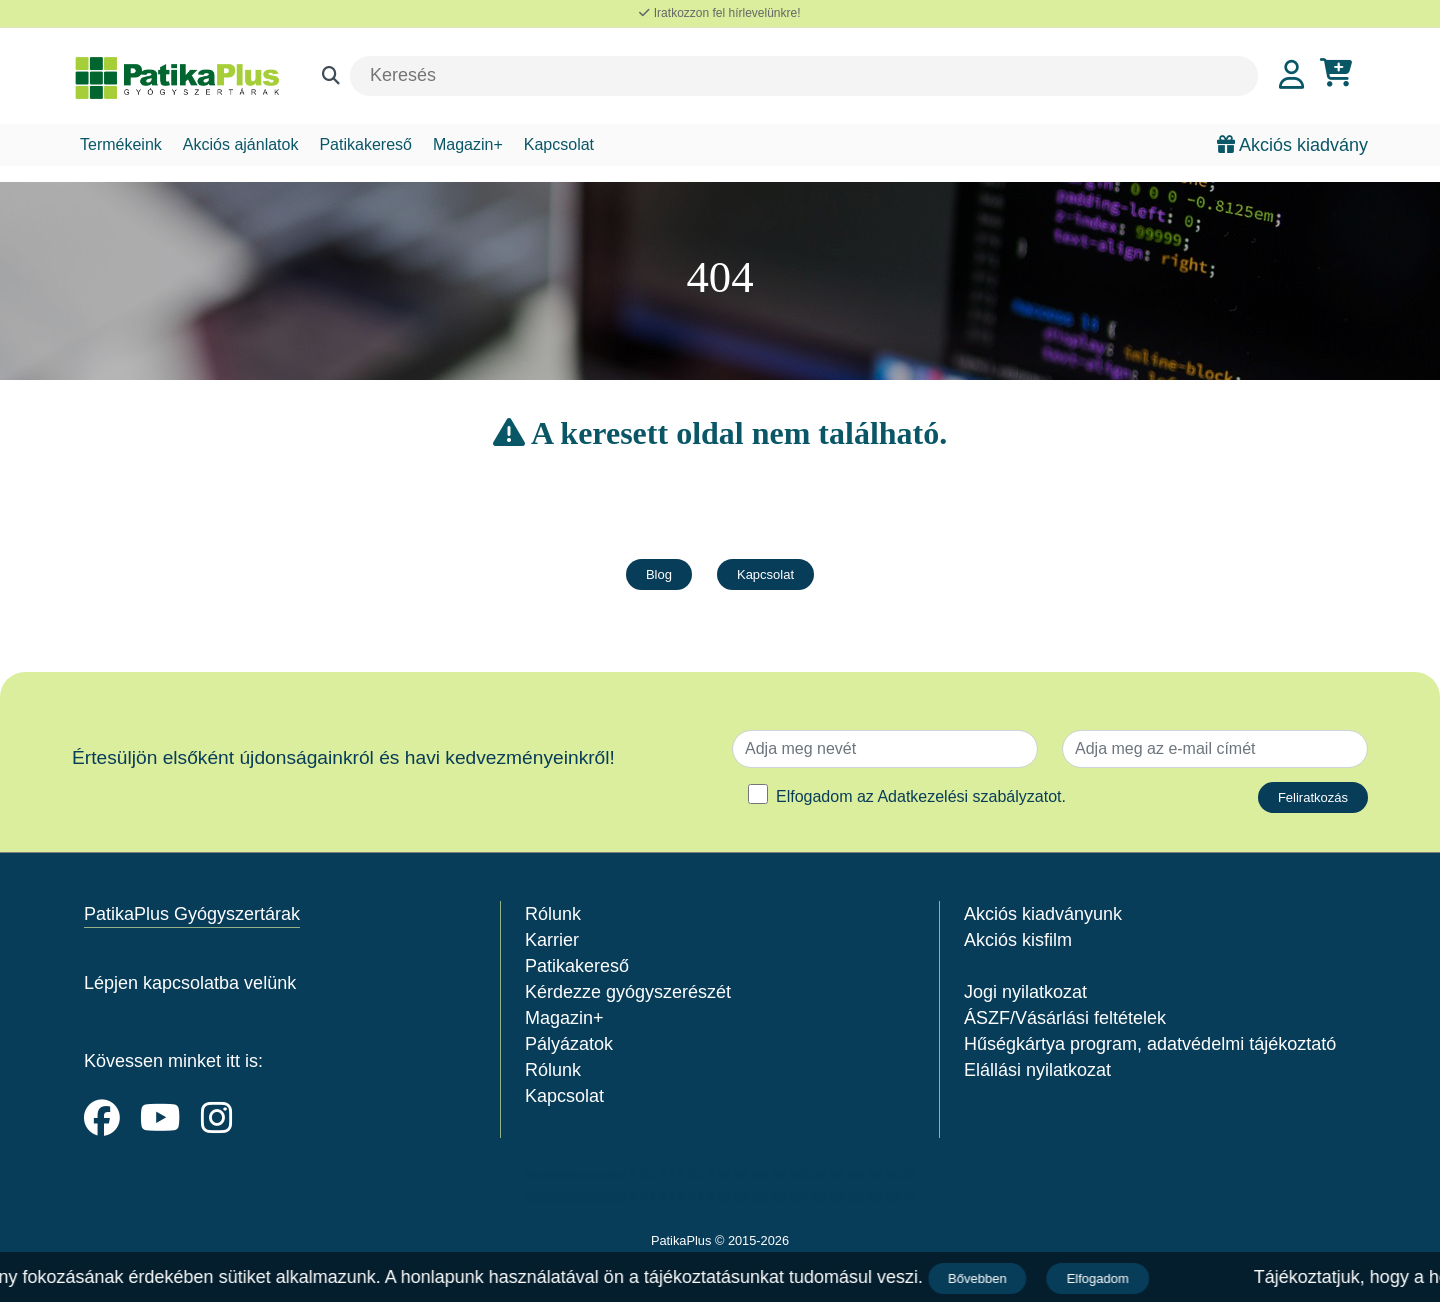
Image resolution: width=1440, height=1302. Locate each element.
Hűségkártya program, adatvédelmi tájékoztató (1150, 1044)
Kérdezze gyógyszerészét (628, 992)
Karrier (552, 940)
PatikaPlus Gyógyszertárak (192, 914)
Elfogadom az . (921, 796)
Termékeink (121, 144)
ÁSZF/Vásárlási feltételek (1065, 1018)
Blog (659, 574)
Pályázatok (569, 1044)
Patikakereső (365, 144)
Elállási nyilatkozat (1037, 1070)
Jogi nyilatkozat (1025, 992)
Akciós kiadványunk (1043, 914)
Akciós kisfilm (1018, 940)
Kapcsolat (559, 144)
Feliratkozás (1313, 797)
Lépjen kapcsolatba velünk (190, 983)
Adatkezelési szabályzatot (969, 796)
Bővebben (979, 1278)
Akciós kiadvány (1292, 145)
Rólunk (553, 914)
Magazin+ (468, 144)
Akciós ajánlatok (241, 144)
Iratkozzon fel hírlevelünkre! (719, 13)
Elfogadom (1100, 1278)
